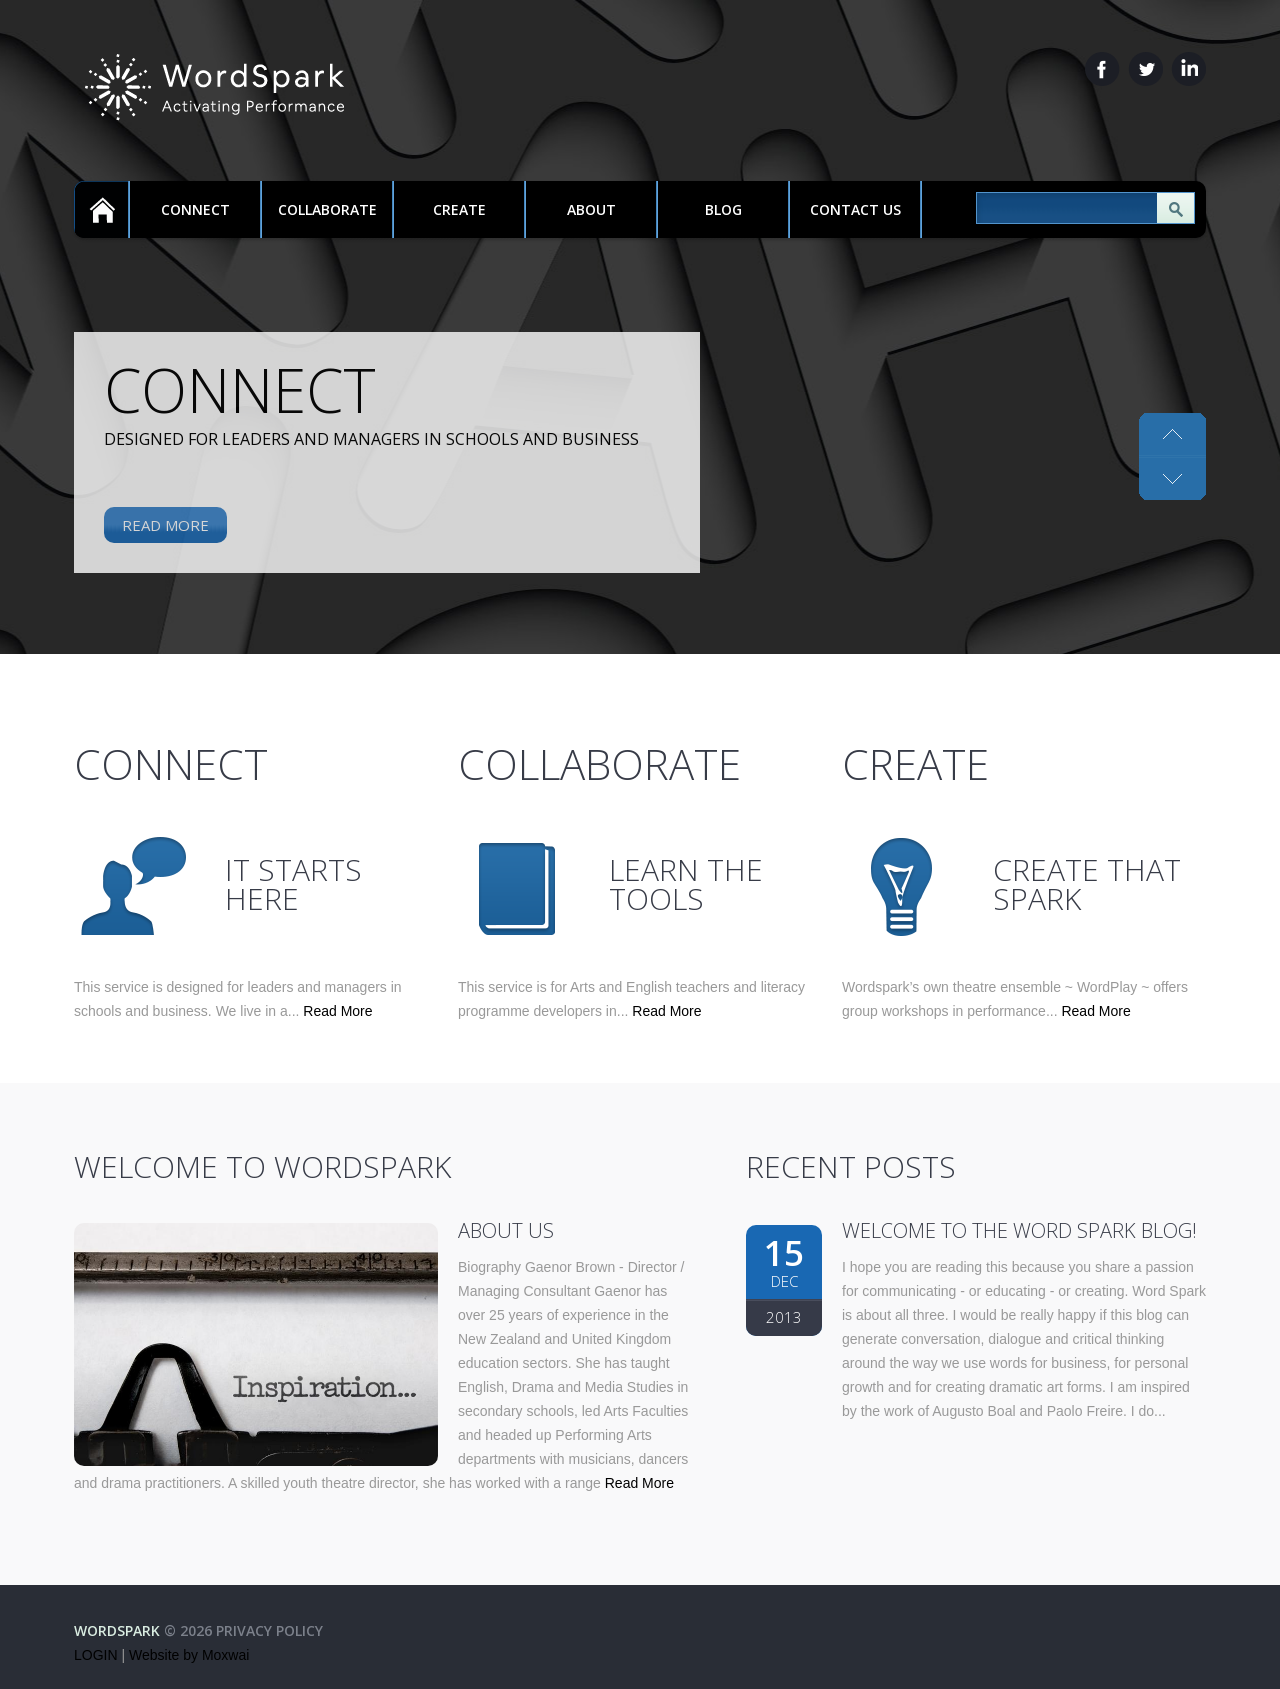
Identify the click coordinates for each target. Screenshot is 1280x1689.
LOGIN (96, 1655)
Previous (1172, 478)
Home (101, 209)
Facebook (1102, 69)
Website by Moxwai (189, 1655)
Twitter (1145, 69)
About (591, 209)
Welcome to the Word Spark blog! (1019, 1230)
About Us (506, 1230)
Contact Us (855, 209)
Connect (195, 209)
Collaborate (327, 209)
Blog (723, 209)
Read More (165, 525)
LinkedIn (1188, 69)
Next (1172, 435)
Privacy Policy (269, 1630)
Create (459, 209)
